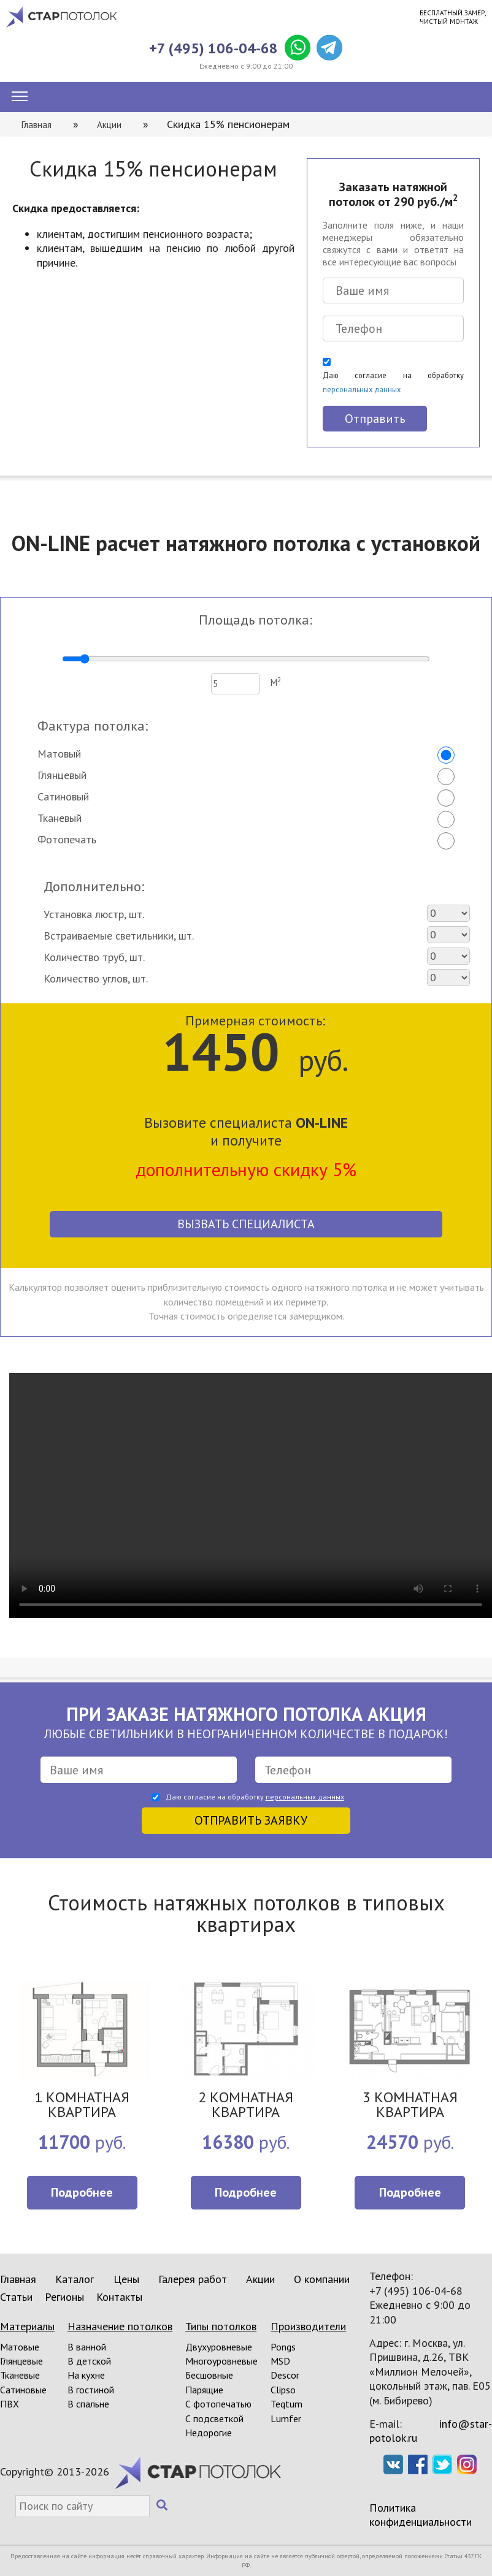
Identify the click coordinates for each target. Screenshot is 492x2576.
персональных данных (362, 389)
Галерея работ (192, 2279)
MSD (280, 2361)
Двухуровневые (218, 2347)
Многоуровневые (221, 2361)
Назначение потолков (119, 2326)
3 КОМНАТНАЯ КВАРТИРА (410, 2105)
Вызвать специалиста (246, 1224)
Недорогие (208, 2432)
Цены (126, 2279)
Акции (260, 2279)
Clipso (283, 2390)
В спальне (88, 2404)
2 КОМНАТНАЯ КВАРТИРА (245, 2105)
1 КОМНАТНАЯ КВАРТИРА (81, 2105)
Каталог (74, 2279)
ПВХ (9, 2404)
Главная (18, 2279)
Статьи (16, 2297)
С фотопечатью (218, 2404)
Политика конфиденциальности (420, 2515)
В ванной (86, 2347)
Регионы (64, 2297)
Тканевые (20, 2375)
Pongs (283, 2347)
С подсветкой (214, 2418)
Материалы (27, 2326)
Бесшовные (209, 2375)
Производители (308, 2326)
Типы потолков (220, 2326)
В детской (89, 2361)
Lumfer (286, 2418)
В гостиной (90, 2390)
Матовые (19, 2347)
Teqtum (286, 2404)
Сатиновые (23, 2390)
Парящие (204, 2390)
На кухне (86, 2375)
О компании (322, 2279)
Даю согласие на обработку (393, 382)
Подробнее (82, 2192)
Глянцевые (21, 2361)
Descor (285, 2375)
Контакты (119, 2297)
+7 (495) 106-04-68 (213, 48)
